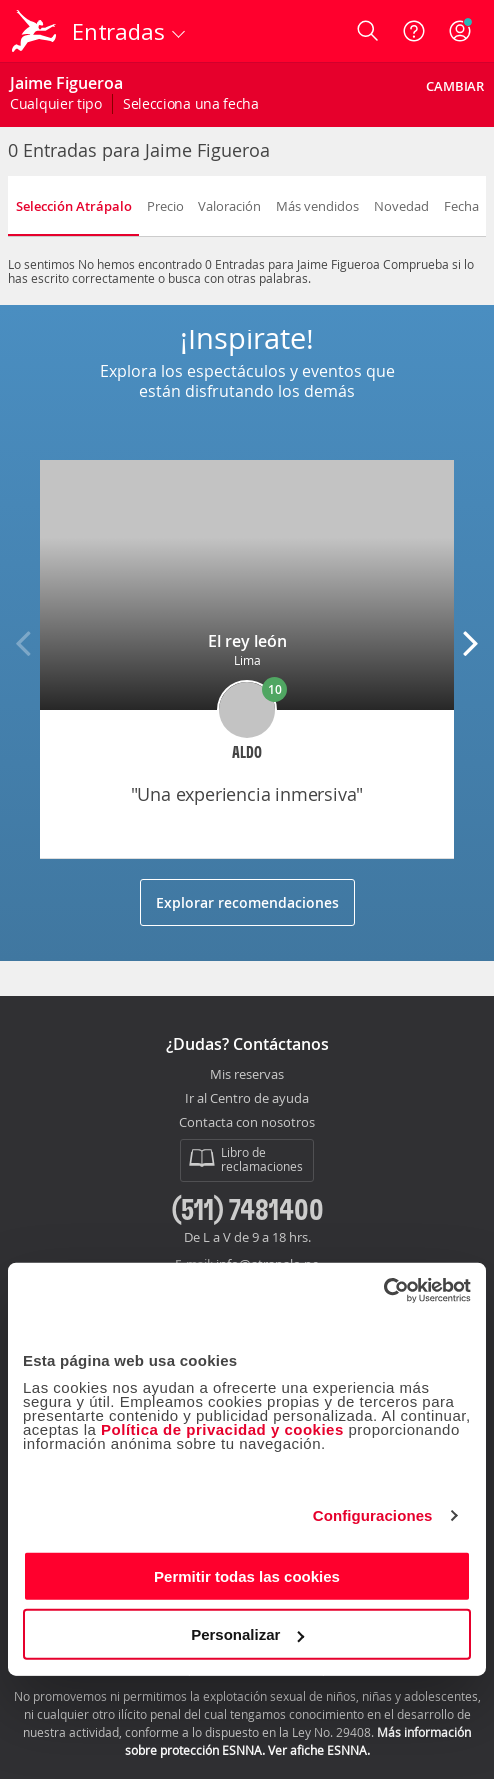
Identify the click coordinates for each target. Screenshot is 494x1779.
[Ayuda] (414, 31)
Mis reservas (247, 1075)
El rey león (247, 641)
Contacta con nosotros (247, 1123)
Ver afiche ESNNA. (319, 1750)
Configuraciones (373, 1515)
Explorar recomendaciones (247, 902)
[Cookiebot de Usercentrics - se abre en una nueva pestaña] (383, 1290)
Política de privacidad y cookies (222, 1428)
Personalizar (247, 1634)
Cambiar (455, 86)
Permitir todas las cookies (247, 1575)
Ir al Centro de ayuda (247, 1099)
